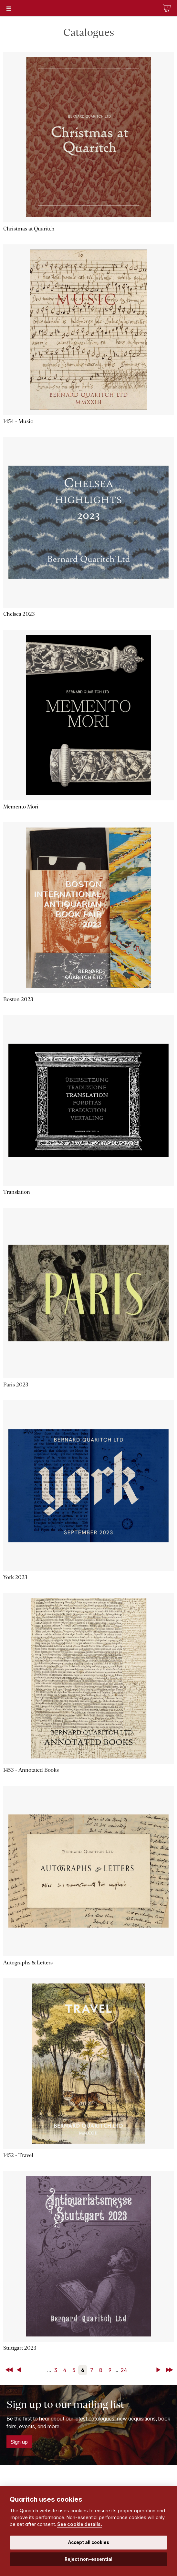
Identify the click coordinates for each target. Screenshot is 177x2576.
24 (124, 2370)
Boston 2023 (18, 999)
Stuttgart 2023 (19, 2348)
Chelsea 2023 (19, 614)
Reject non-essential (88, 2559)
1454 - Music (18, 421)
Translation (16, 1192)
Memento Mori (20, 807)
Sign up (19, 2442)
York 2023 (15, 1577)
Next (159, 2370)
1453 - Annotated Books (31, 1770)
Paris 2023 (15, 1385)
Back (20, 2370)
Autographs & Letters (28, 1963)
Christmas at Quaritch (29, 229)
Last (170, 2370)
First (10, 2370)
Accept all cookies (88, 2542)
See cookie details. (79, 2524)
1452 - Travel (18, 2155)
